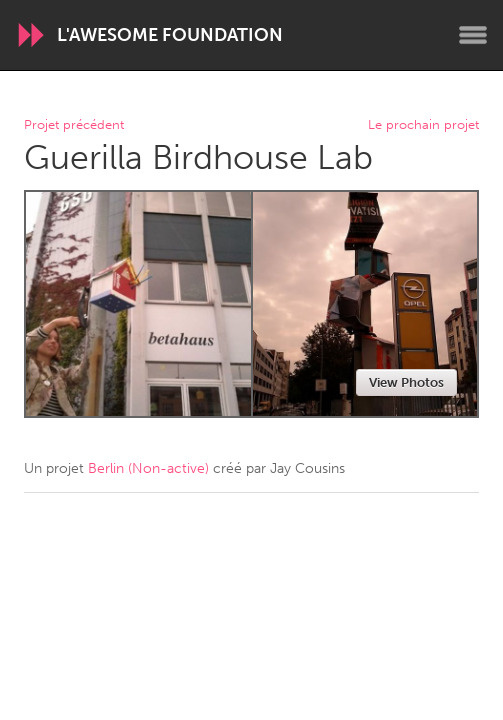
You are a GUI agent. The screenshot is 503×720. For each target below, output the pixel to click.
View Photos (406, 382)
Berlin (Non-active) (148, 468)
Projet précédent (74, 125)
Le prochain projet (423, 125)
